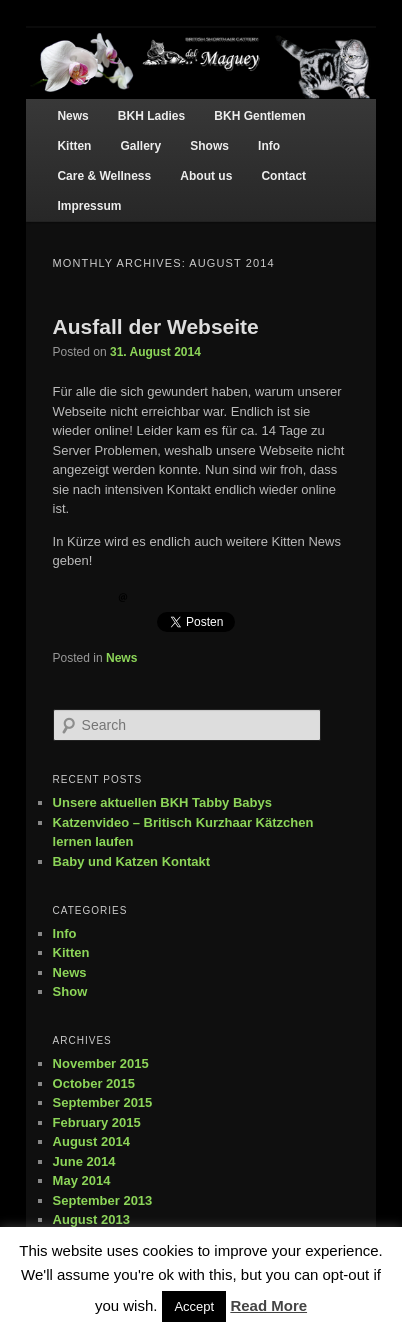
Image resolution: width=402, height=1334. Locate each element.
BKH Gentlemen (259, 116)
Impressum (89, 206)
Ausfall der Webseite (156, 326)
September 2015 (103, 1102)
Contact (283, 176)
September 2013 (103, 1200)
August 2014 (91, 1141)
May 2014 (82, 1180)
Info (269, 146)
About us (206, 176)
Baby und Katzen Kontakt (131, 861)
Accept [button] (194, 1306)
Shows (209, 146)
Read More (268, 1305)
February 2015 (97, 1122)
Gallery (140, 146)
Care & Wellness (104, 176)
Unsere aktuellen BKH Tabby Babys (162, 802)
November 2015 (101, 1063)
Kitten (74, 146)
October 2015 (94, 1083)
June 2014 (84, 1161)
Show (70, 991)
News (72, 116)
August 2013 (91, 1219)
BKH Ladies (151, 116)
